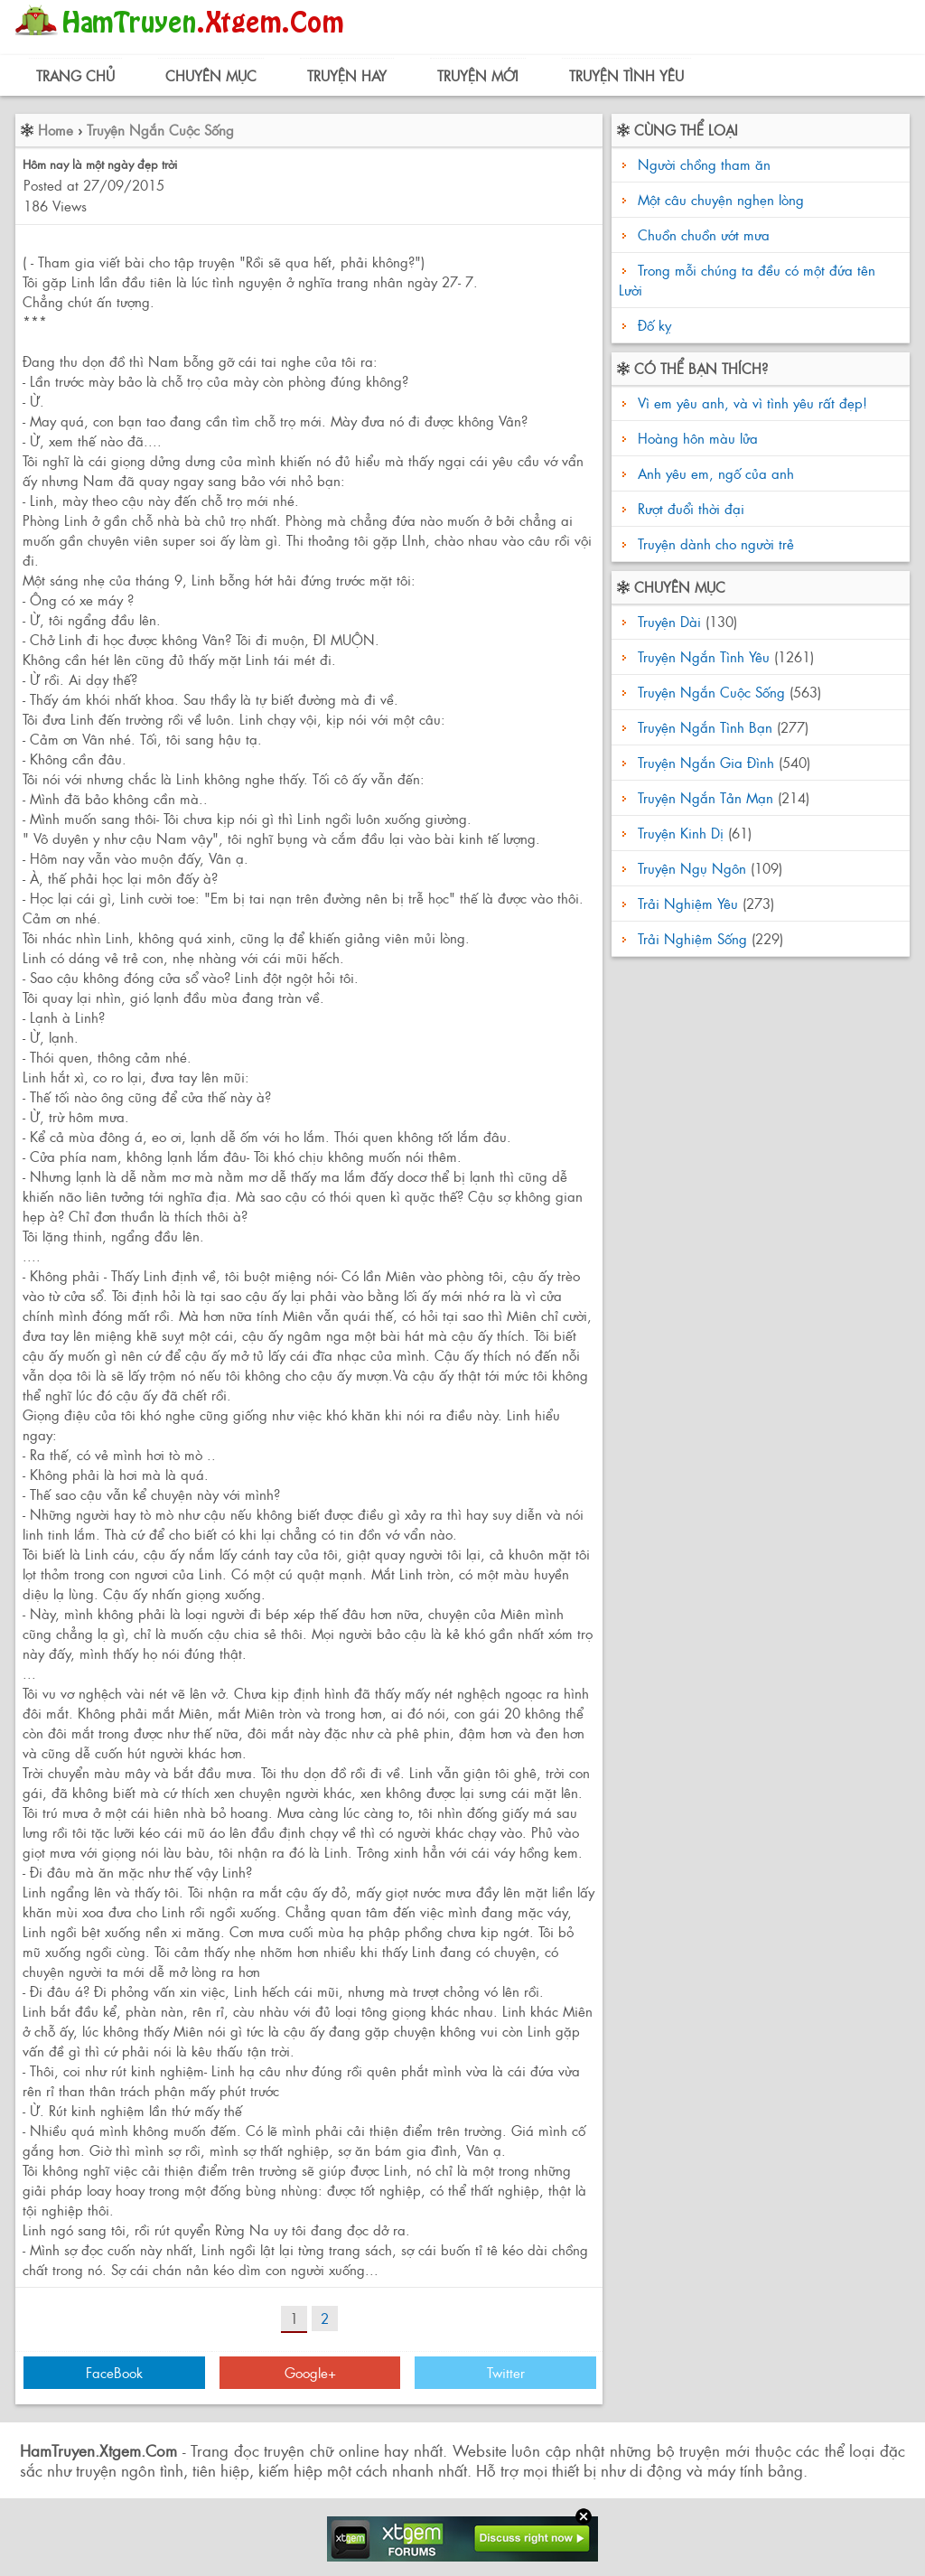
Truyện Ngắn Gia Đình (706, 762)
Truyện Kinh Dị (681, 832)
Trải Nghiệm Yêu (688, 903)
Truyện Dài (669, 621)
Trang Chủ (75, 75)
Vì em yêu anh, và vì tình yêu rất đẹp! (750, 402)
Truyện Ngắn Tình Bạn (705, 727)
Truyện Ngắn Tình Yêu (704, 656)
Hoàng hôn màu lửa (695, 437)
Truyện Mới (478, 75)
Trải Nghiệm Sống (692, 938)
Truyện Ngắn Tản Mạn (705, 797)
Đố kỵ (654, 324)
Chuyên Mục (211, 75)
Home (55, 129)
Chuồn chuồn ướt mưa (704, 234)
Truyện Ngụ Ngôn (692, 867)
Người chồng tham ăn (704, 164)
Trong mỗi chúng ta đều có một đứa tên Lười (747, 279)
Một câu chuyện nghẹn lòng (721, 199)
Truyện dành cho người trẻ (713, 543)
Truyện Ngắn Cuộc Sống (160, 129)
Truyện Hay (347, 75)
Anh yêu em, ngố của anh (713, 473)
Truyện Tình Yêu (626, 75)
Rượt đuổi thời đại (688, 508)
